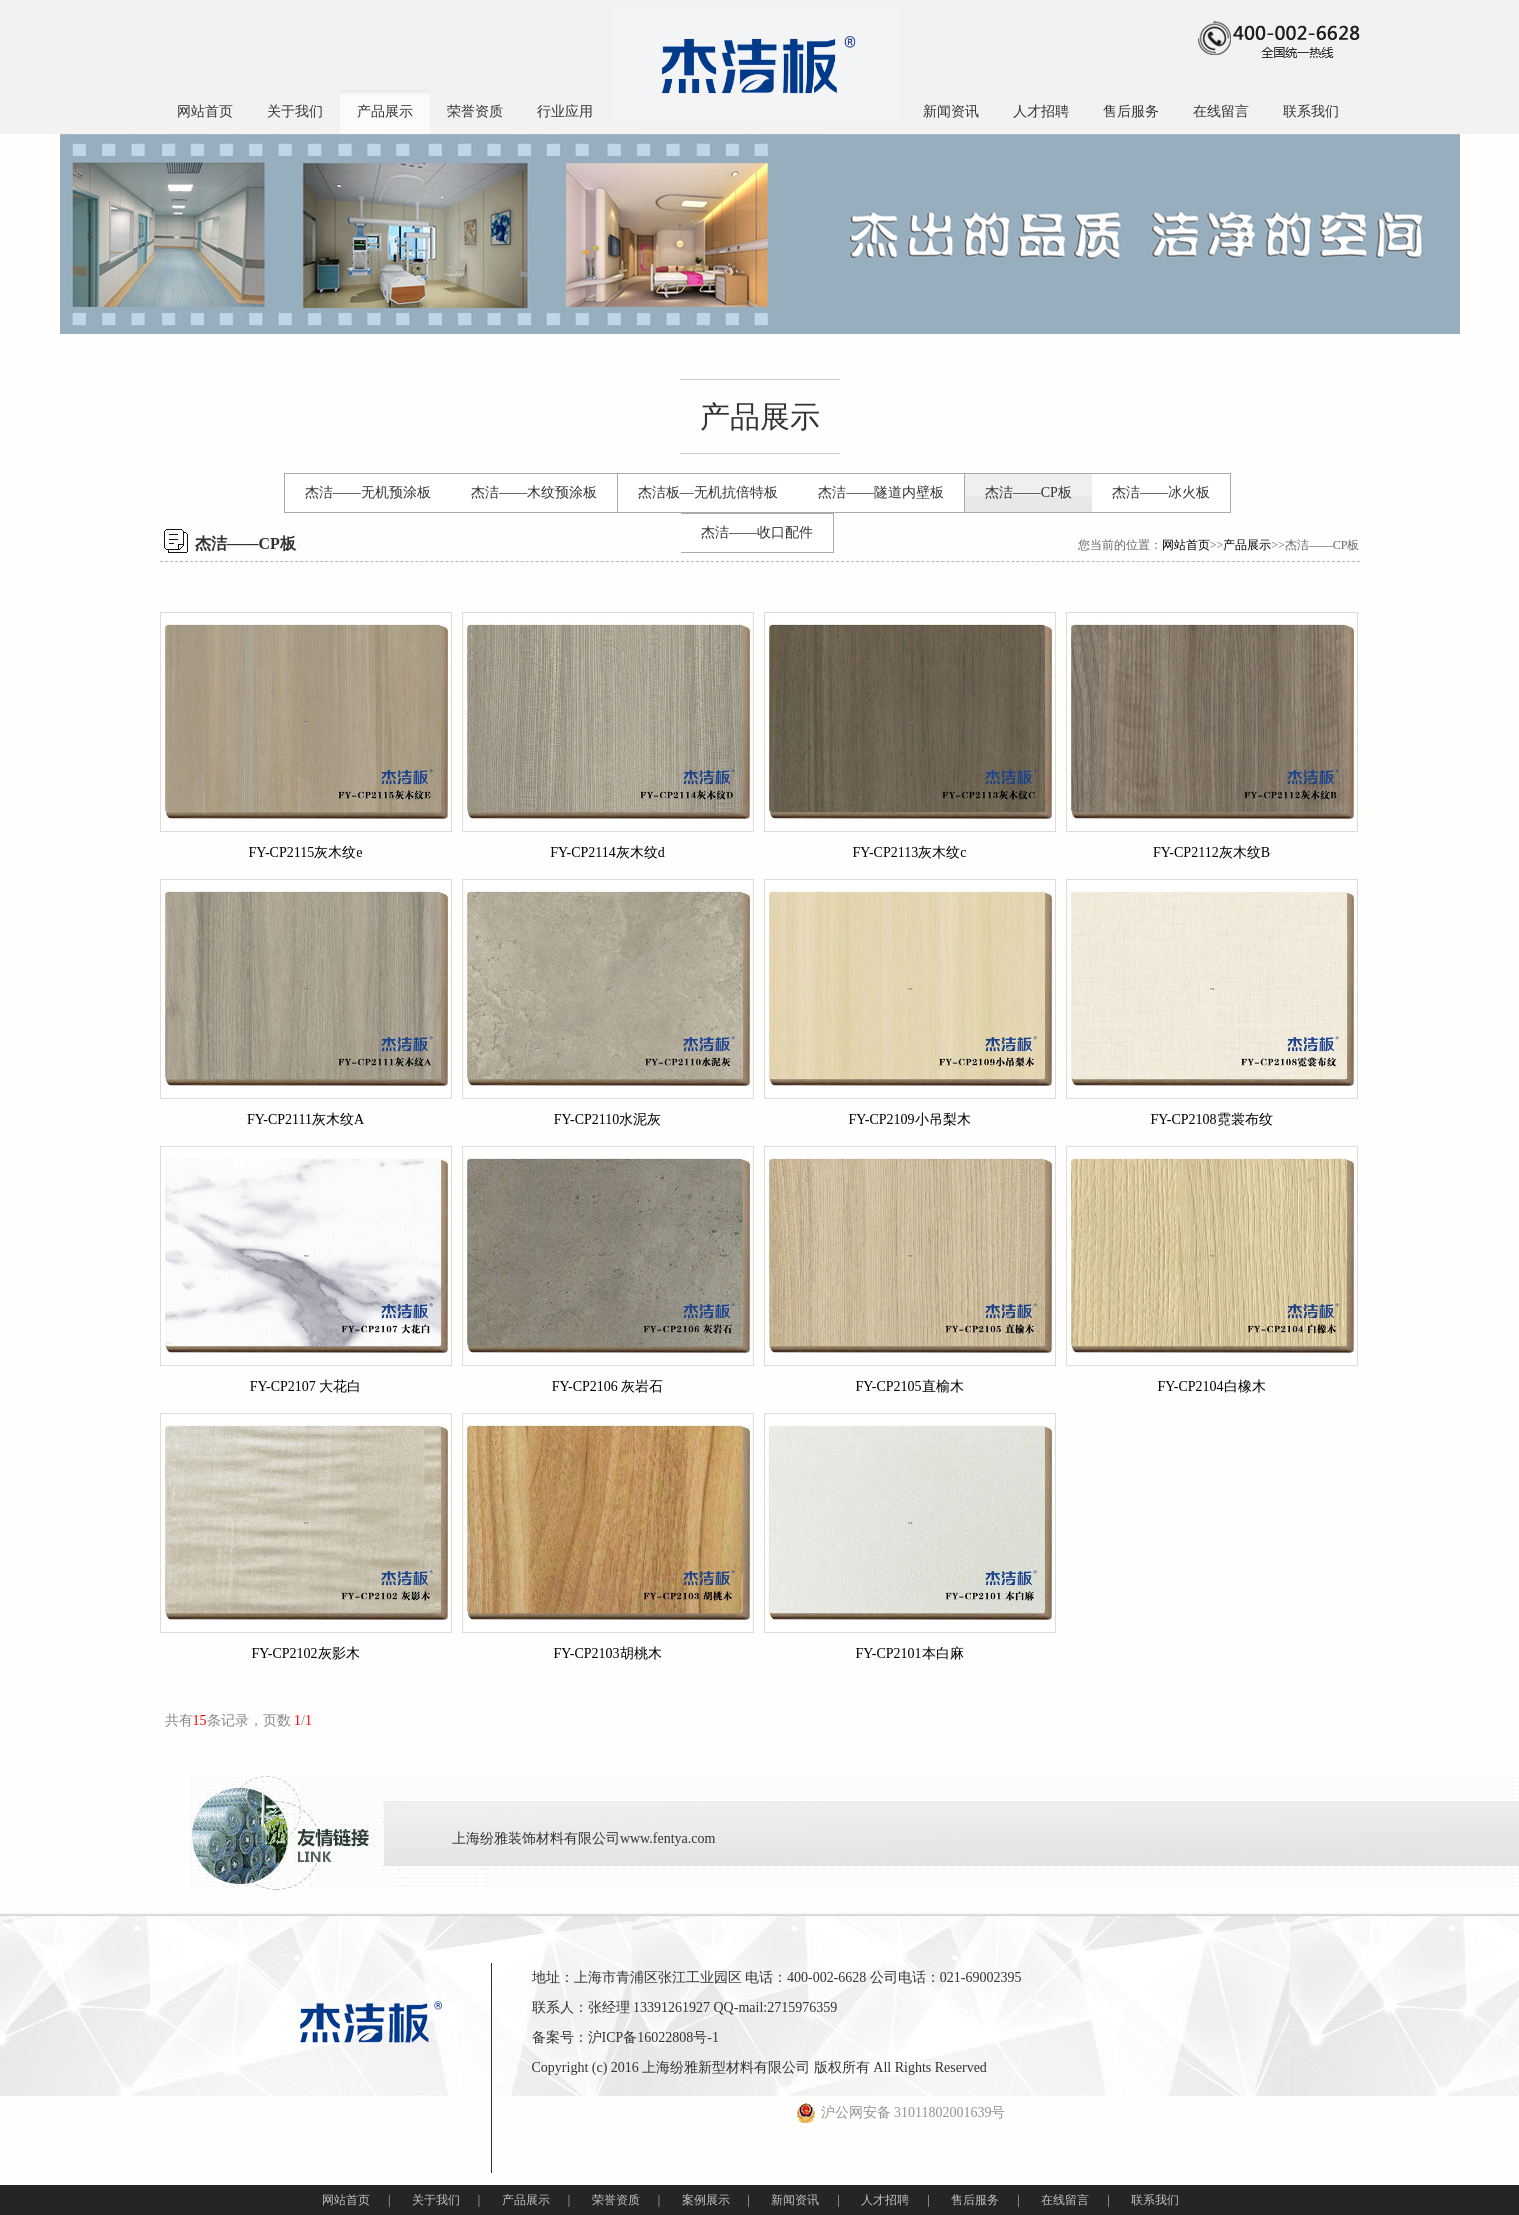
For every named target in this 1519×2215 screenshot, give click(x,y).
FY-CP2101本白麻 (909, 1653)
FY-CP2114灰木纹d (607, 852)
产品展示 (385, 111)
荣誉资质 (475, 111)
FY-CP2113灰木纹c (910, 852)
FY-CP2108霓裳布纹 (1211, 1119)
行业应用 (565, 111)
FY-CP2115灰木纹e (306, 852)
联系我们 (1311, 111)
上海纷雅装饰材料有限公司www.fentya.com (584, 1838)
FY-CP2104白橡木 (1211, 1386)
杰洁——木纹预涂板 (534, 492)
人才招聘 (1041, 111)
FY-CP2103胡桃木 (607, 1653)
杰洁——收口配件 (757, 532)
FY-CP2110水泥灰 (608, 1119)
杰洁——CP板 (1028, 492)
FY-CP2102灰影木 (305, 1653)
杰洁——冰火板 (1161, 492)
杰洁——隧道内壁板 (881, 492)
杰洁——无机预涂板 (368, 492)
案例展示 (706, 2200)
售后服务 (1131, 111)
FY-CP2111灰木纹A (305, 1119)
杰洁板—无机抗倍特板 (708, 492)
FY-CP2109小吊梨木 (909, 1119)
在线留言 (1221, 111)
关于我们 (295, 111)
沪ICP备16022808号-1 (653, 2037)
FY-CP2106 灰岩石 (608, 1386)
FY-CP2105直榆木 (909, 1386)
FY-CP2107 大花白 (306, 1386)
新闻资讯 (951, 111)
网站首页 (205, 111)
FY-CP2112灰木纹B (1211, 852)
